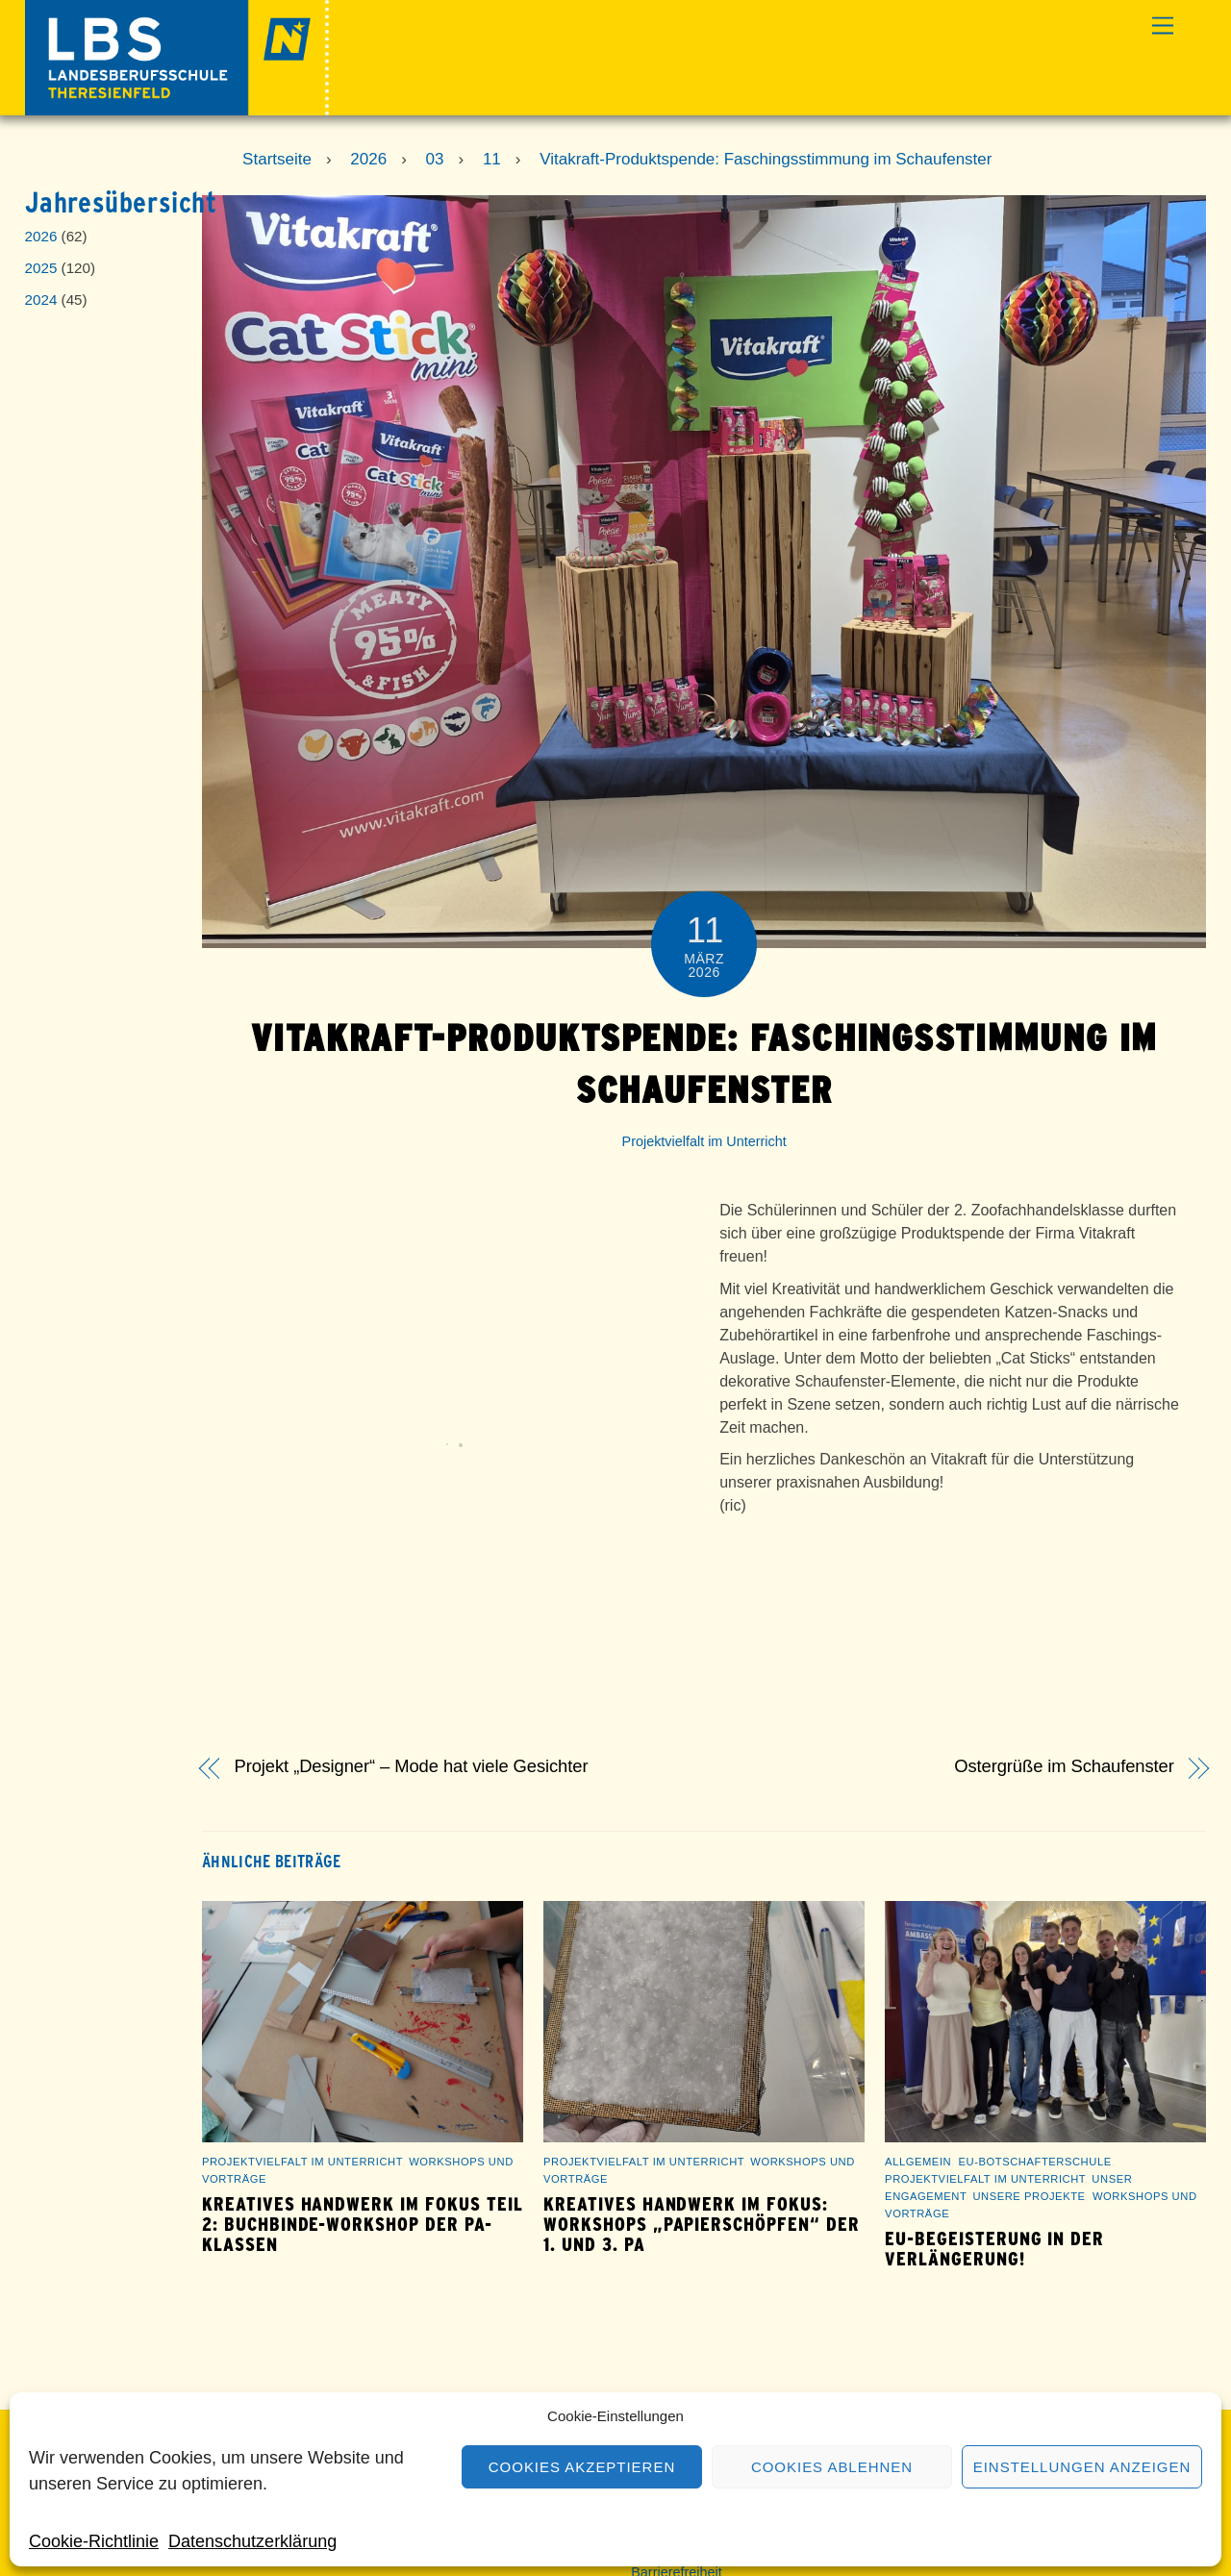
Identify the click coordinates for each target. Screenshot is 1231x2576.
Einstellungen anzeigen (1082, 2467)
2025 (41, 268)
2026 (41, 236)
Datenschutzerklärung (252, 2541)
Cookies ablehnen (832, 2467)
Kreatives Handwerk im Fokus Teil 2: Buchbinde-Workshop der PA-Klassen (362, 2224)
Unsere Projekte (1028, 2196)
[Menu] (1162, 26)
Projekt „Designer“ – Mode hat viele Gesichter (412, 1767)
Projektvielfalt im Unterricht (704, 1141)
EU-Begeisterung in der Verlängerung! (994, 2249)
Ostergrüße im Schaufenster (1064, 1767)
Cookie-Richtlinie (94, 2541)
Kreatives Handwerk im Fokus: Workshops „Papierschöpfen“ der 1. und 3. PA (701, 2224)
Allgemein (918, 2161)
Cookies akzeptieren (582, 2467)
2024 (41, 299)
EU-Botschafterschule (1035, 2161)
